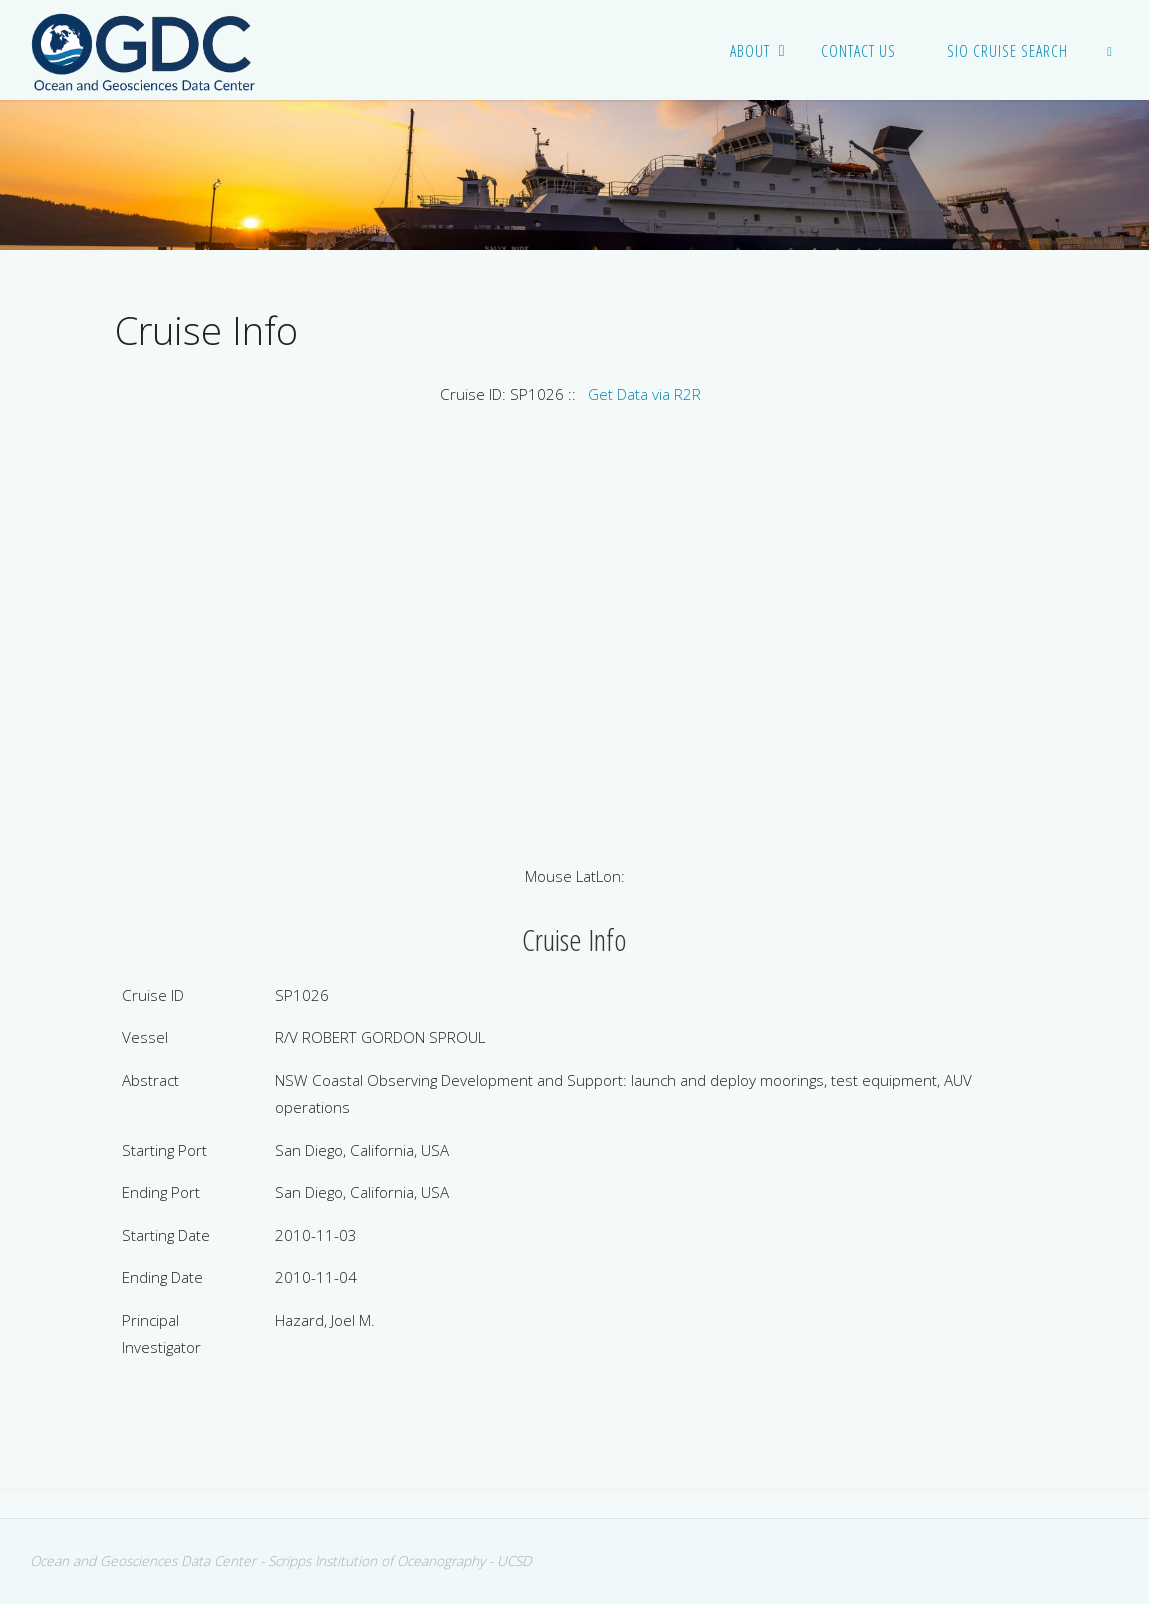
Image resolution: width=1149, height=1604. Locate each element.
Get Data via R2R (644, 394)
